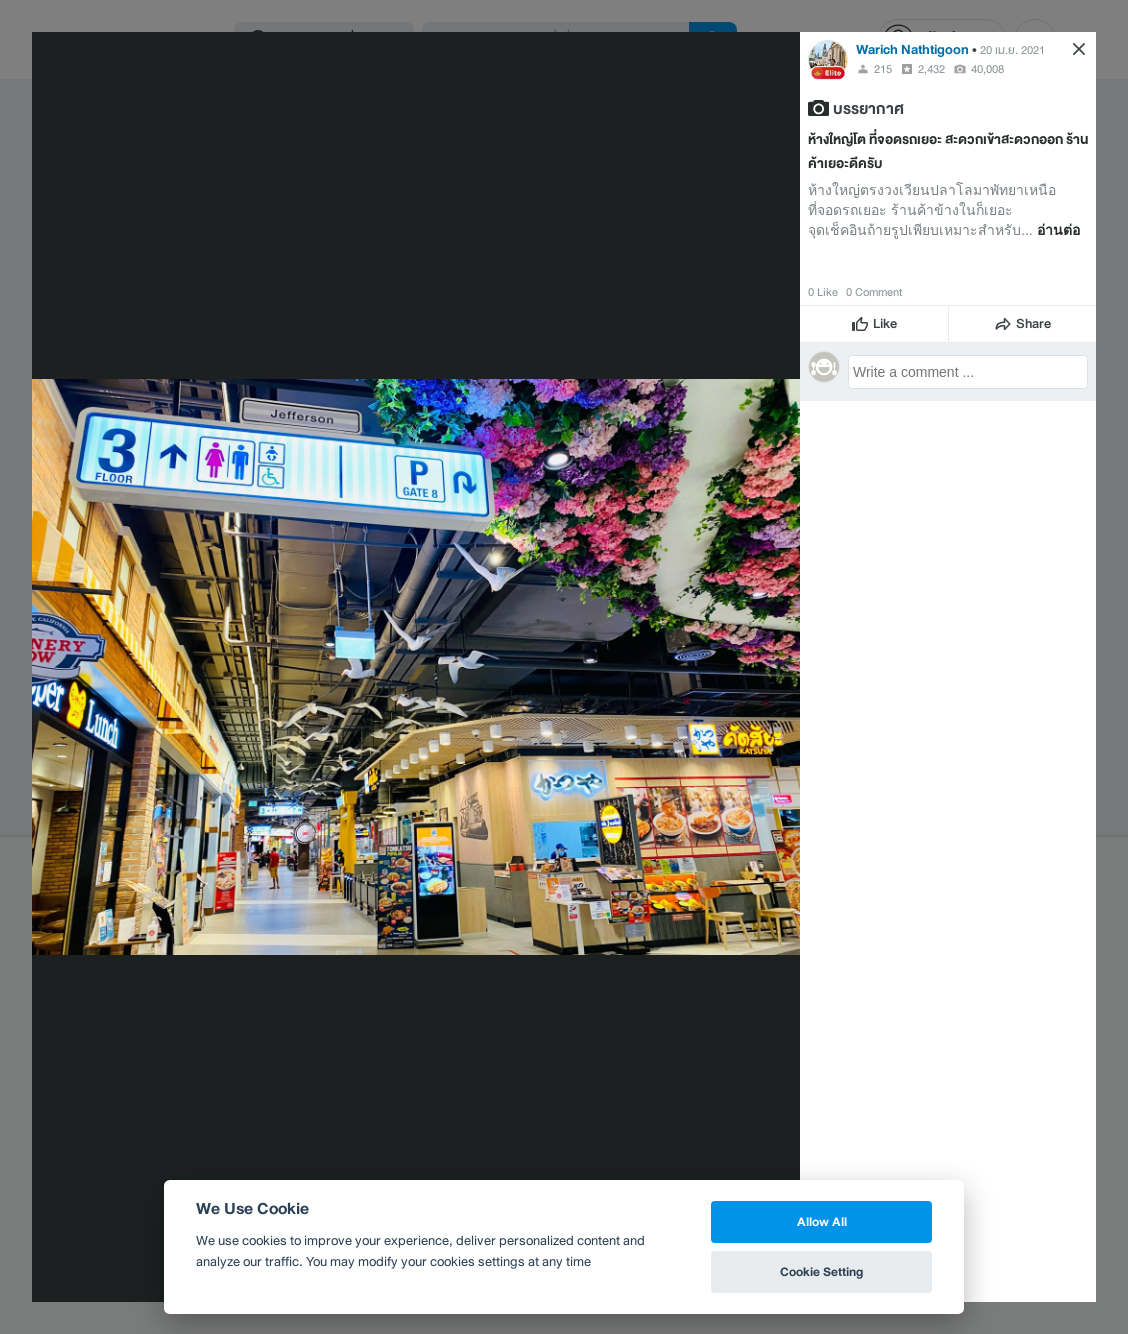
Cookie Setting (821, 1271)
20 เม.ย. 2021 (1012, 50)
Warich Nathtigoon (912, 49)
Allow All (822, 1221)
